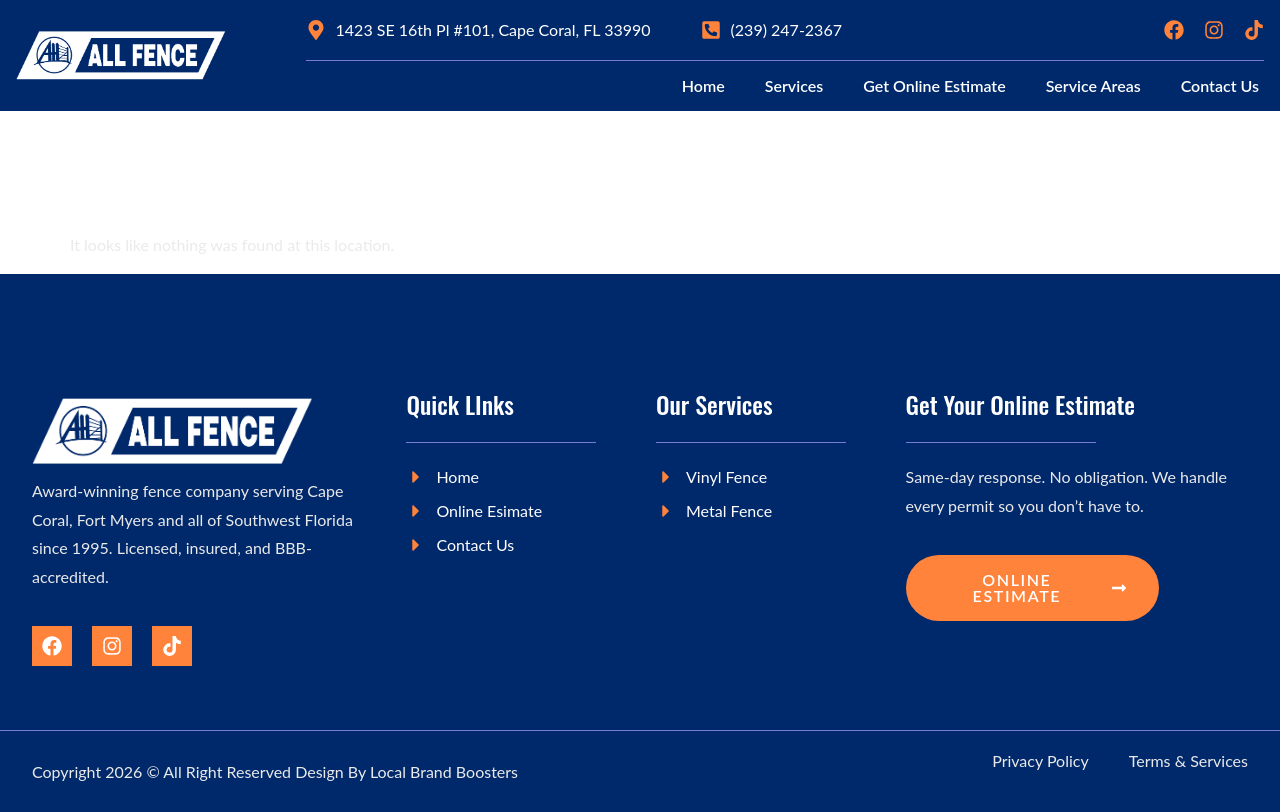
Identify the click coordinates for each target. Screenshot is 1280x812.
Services (794, 85)
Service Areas (1093, 85)
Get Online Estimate (934, 85)
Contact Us (1220, 85)
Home (703, 85)
